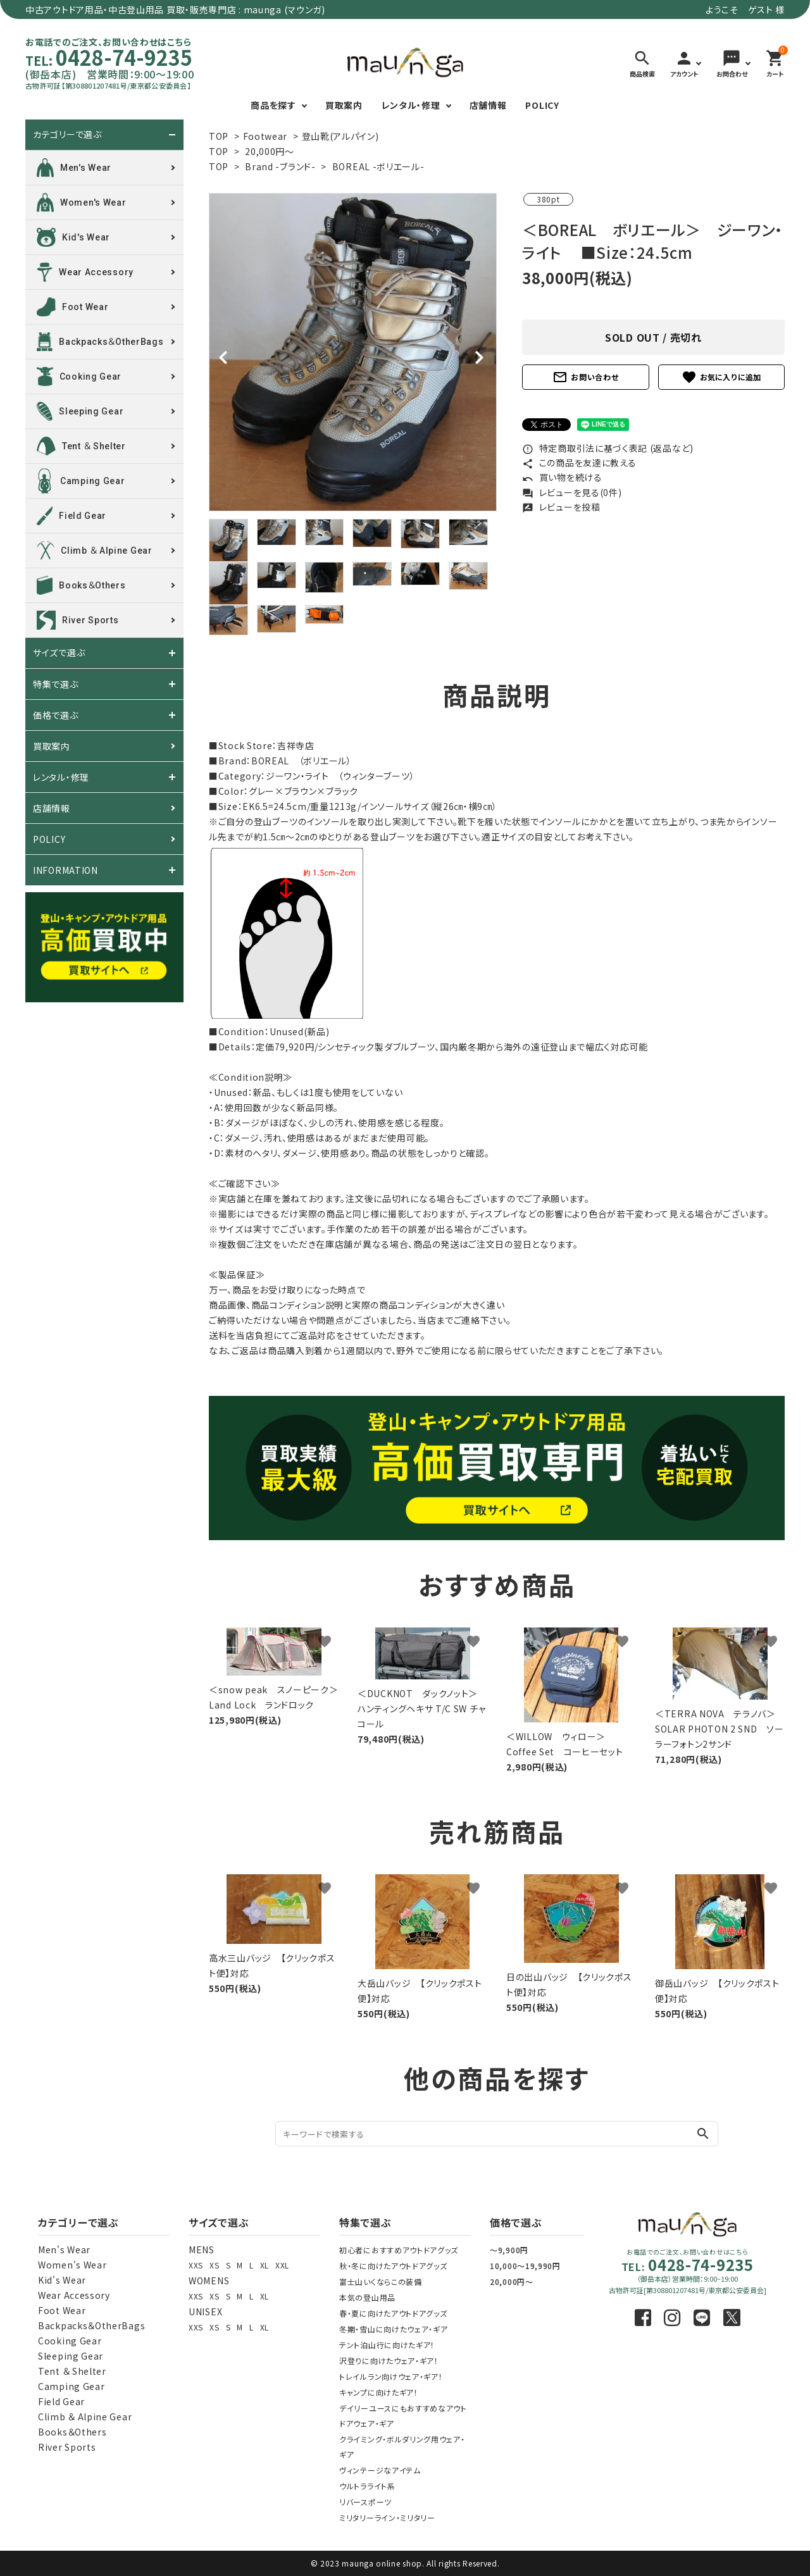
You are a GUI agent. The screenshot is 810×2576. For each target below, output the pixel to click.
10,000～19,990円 (525, 2265)
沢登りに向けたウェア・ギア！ (389, 2360)
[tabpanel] (353, 352)
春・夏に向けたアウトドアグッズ (393, 2313)
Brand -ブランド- (280, 166)
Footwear (265, 136)
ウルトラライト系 (367, 2485)
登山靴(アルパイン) (340, 136)
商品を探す (273, 105)
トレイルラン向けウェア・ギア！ (391, 2376)
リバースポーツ (365, 2501)
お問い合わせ (585, 377)
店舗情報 (488, 105)
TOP (218, 136)
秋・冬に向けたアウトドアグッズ (393, 2265)
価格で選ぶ (55, 715)
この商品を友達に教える (579, 462)
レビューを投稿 (561, 507)
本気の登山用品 (367, 2297)
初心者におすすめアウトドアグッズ (398, 2249)
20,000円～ (269, 151)
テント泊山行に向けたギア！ (387, 2344)
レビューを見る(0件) (571, 492)
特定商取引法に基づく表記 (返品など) (608, 448)
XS (214, 2265)
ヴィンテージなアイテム (380, 2470)
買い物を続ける (562, 477)
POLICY (542, 105)
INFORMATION (65, 870)
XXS (196, 2265)
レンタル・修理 (411, 105)
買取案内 (344, 105)
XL (264, 2265)
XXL (282, 2265)
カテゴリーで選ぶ (67, 135)
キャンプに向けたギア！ (378, 2392)
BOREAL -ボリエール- (378, 166)
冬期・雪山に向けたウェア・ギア (393, 2329)
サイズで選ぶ (59, 653)
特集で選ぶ (55, 684)
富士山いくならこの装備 (380, 2281)
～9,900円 (509, 2249)
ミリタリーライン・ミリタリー (387, 2517)
